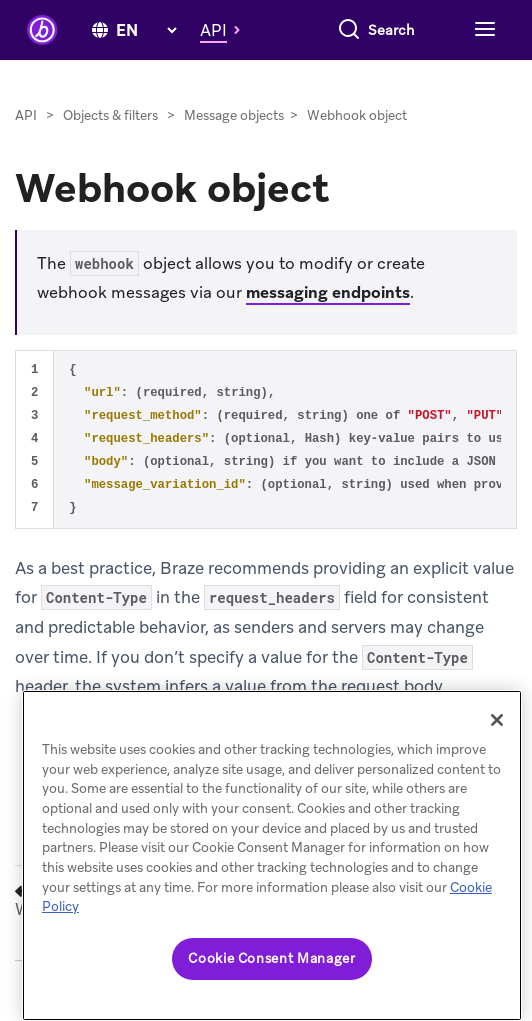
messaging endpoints (328, 292)
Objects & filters (110, 115)
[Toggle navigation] (482, 30)
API (26, 115)
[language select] (146, 30)
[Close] (497, 720)
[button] (225, 30)
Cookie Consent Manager (271, 958)
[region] (272, 855)
